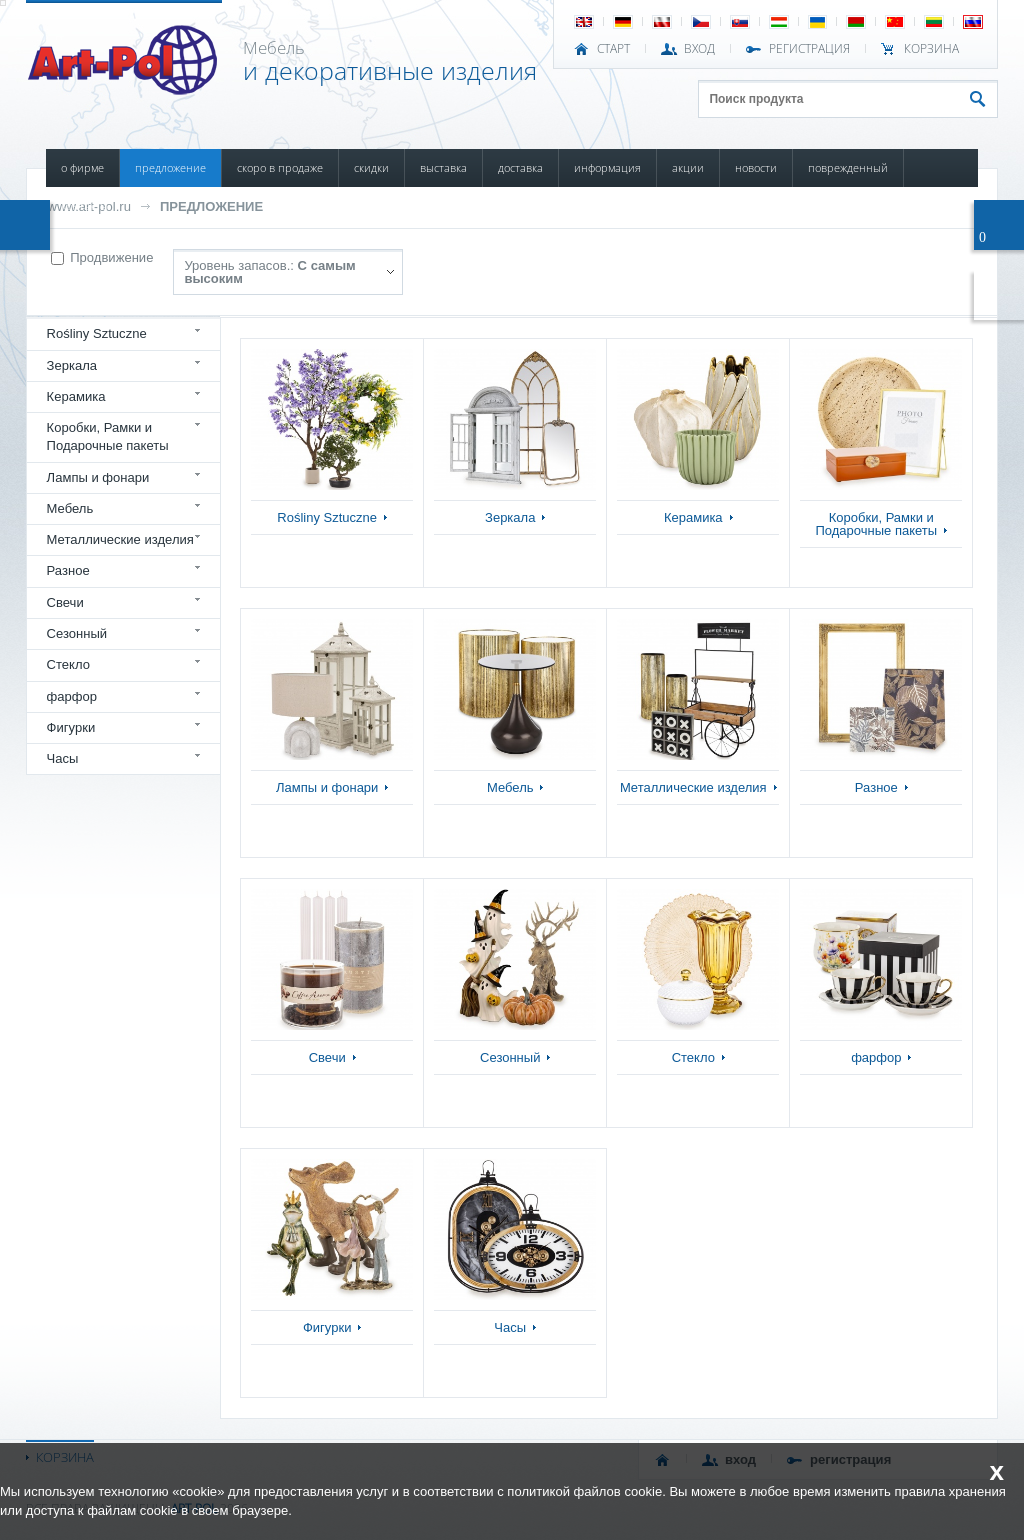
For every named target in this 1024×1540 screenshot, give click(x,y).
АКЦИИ (688, 167)
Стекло (68, 664)
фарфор (72, 696)
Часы (63, 758)
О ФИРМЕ (82, 167)
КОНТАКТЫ (84, 205)
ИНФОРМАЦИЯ (607, 167)
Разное (68, 570)
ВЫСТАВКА (443, 167)
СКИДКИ (371, 167)
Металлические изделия (120, 539)
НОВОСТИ (756, 167)
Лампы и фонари (98, 477)
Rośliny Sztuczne (97, 333)
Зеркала (72, 365)
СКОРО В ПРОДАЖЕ (280, 167)
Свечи (65, 602)
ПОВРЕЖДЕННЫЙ (848, 167)
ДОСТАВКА (520, 167)
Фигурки (71, 727)
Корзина (931, 49)
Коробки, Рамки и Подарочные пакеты (108, 436)
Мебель (70, 508)
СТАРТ (613, 49)
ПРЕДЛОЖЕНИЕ (170, 167)
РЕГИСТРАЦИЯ (809, 49)
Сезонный (77, 633)
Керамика (76, 396)
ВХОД (699, 49)
